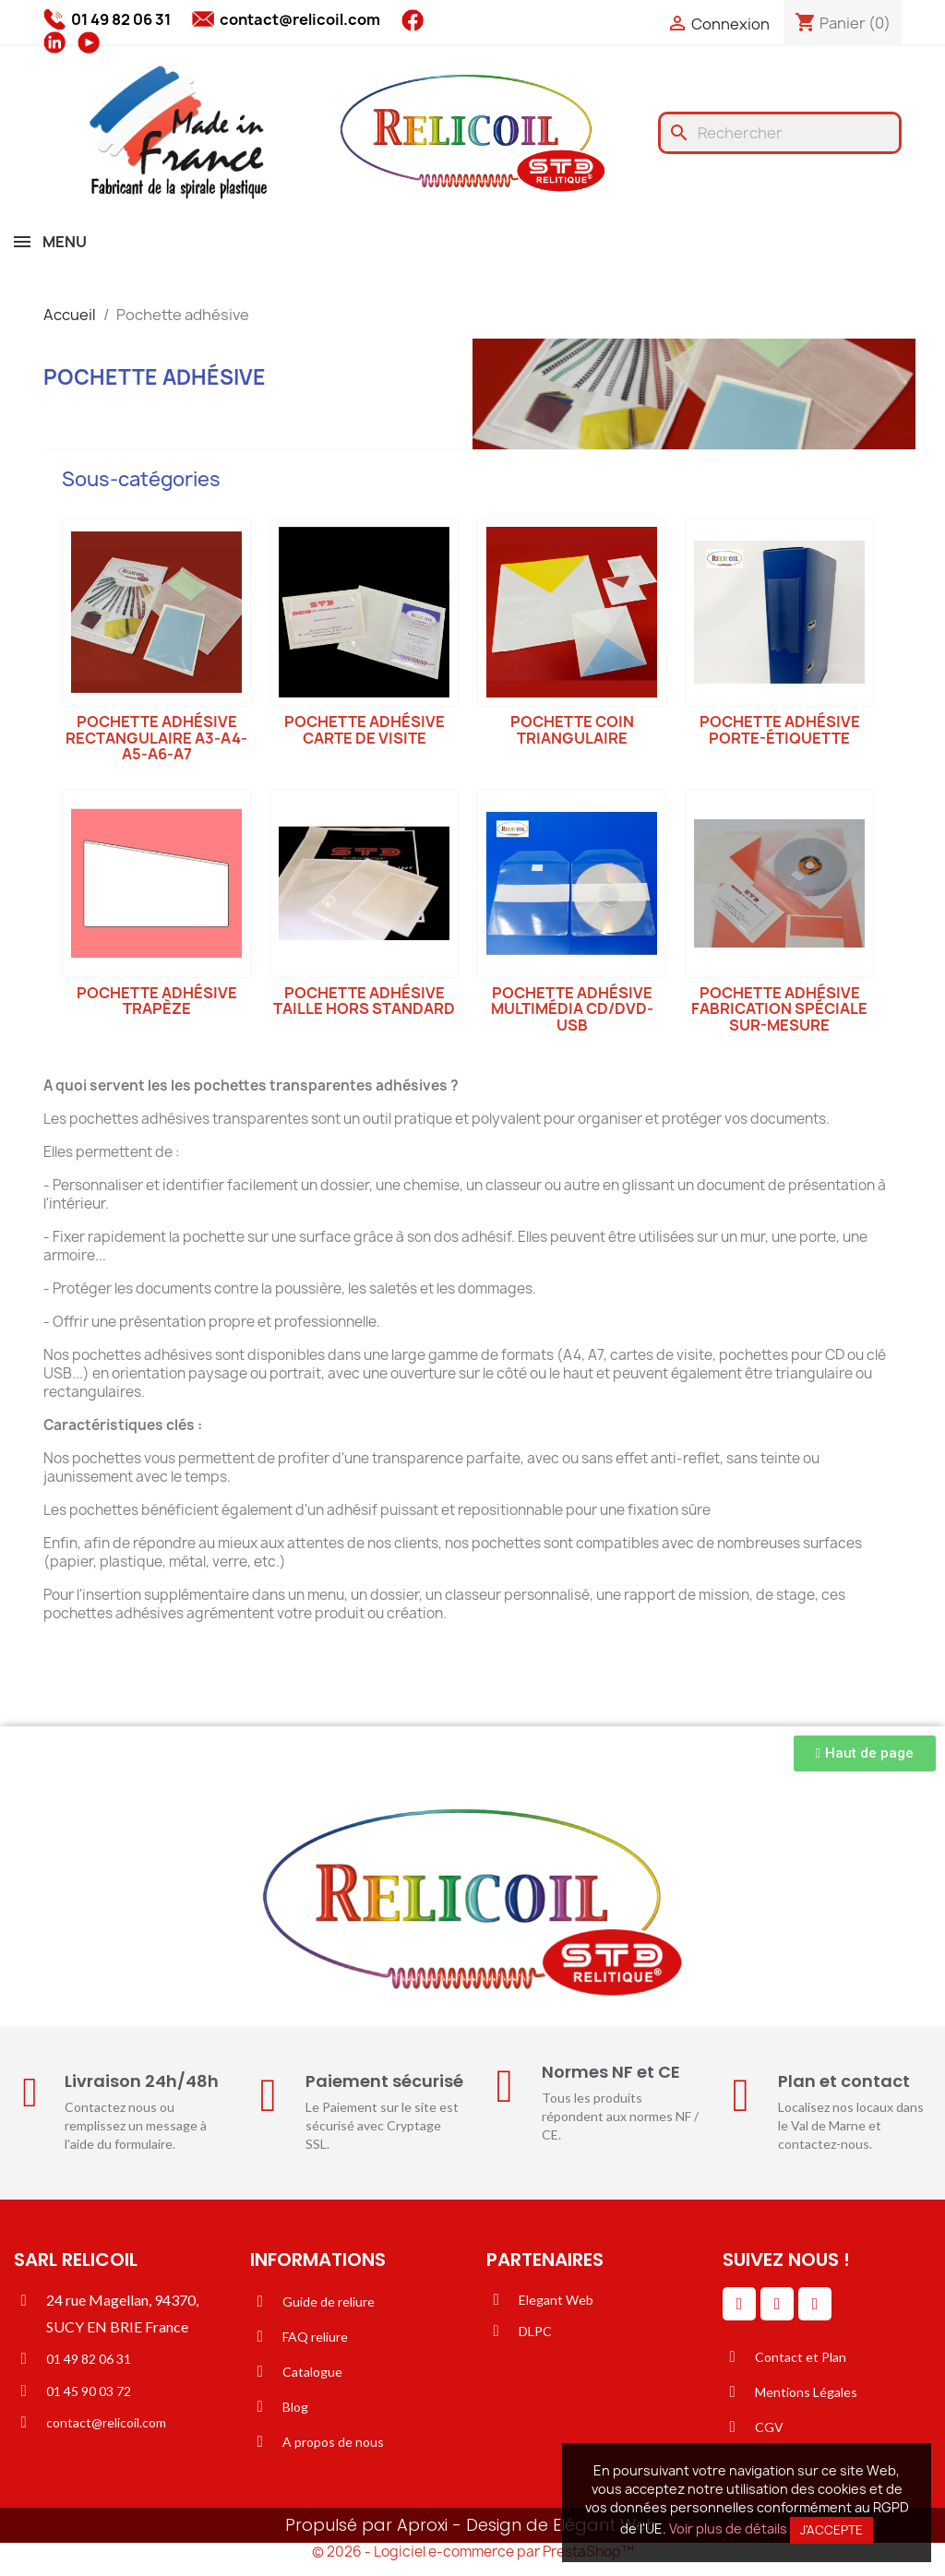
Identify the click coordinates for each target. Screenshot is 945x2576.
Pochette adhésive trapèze (157, 1001)
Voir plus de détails (728, 2528)
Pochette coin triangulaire (572, 729)
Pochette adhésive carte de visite (364, 729)
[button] (865, 1753)
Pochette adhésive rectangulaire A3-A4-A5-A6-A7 (156, 737)
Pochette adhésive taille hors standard (364, 1001)
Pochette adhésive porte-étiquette (780, 729)
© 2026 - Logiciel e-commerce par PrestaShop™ (473, 2551)
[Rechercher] (780, 132)
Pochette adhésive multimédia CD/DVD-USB (572, 1009)
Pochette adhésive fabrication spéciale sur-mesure (779, 1009)
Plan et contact (844, 2081)
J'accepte (831, 2530)
